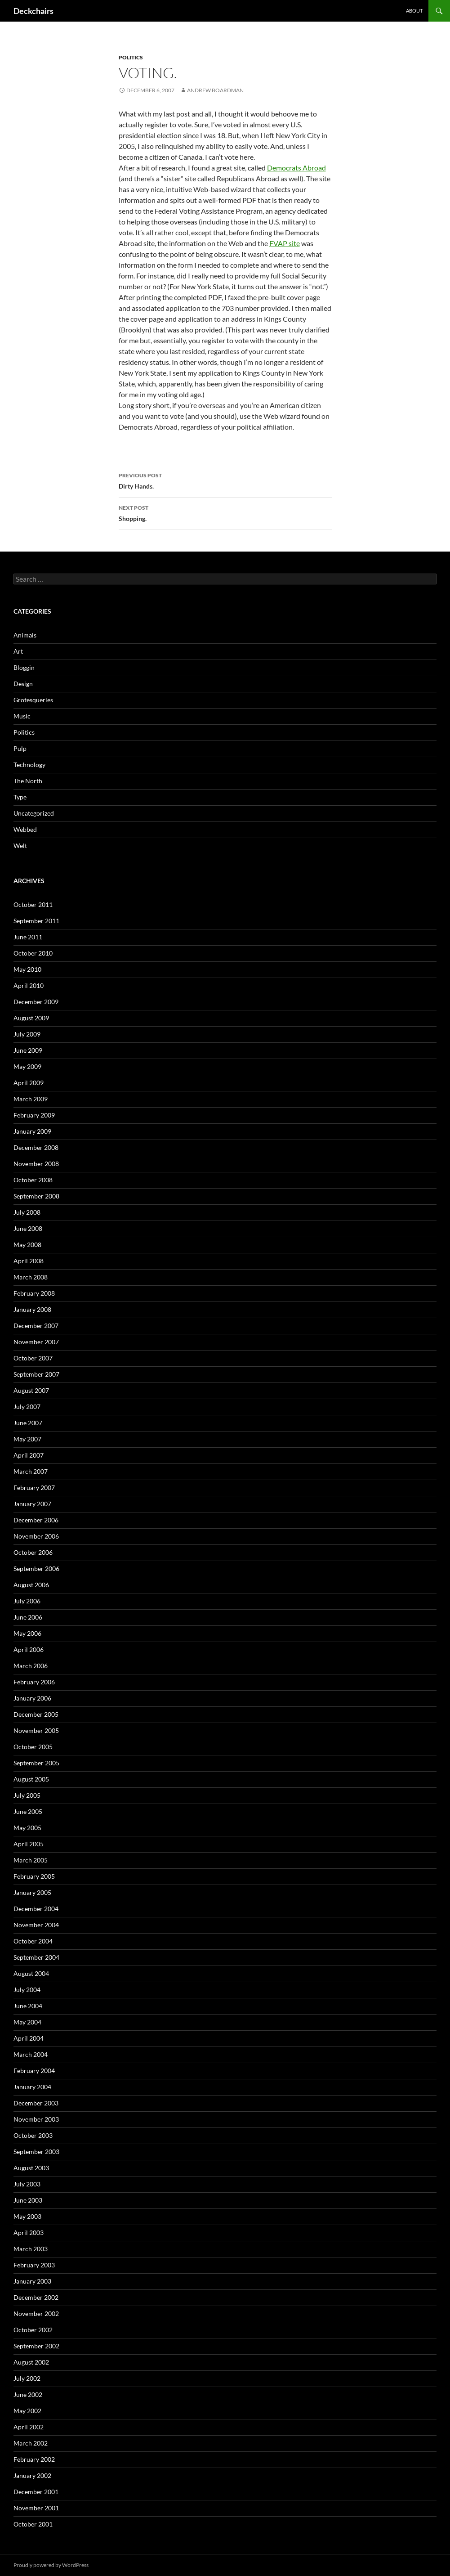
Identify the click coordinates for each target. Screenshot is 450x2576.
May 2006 (27, 1633)
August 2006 (31, 1585)
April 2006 (28, 1649)
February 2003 (34, 2265)
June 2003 (27, 2200)
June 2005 (27, 1811)
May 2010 (27, 969)
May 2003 (27, 2216)
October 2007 (33, 1358)
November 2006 (36, 1536)
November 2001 (36, 2508)
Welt (20, 845)
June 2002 (27, 2394)
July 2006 (26, 1601)
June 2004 (27, 2006)
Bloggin (24, 667)
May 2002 (27, 2410)
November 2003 (36, 2119)
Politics (131, 57)
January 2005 (32, 1892)
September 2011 (36, 920)
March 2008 (30, 1277)
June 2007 (27, 1423)
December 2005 (35, 1714)
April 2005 (28, 1844)
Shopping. (225, 512)
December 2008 (35, 1147)
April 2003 (28, 2232)
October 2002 (33, 2330)
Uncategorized (33, 813)
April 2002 (28, 2427)
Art (18, 651)
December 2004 (35, 1908)
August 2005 (31, 1779)
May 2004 (27, 2022)
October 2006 (33, 1552)
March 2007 (30, 1471)
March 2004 (30, 2054)
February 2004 (34, 2070)
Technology (29, 764)
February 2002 (34, 2459)
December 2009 (35, 1001)
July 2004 (26, 1989)
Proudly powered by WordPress (51, 2565)
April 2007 (28, 1455)
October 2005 (33, 1746)
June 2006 (27, 1617)
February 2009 (34, 1115)
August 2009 (31, 1018)
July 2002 (26, 2378)
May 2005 (27, 1827)
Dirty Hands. (225, 480)
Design (23, 683)
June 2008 (27, 1228)
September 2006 (36, 1568)
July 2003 (26, 2184)
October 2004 (33, 1941)
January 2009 (32, 1131)
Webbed (25, 829)
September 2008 (36, 1196)
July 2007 (26, 1406)
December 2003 (35, 2103)
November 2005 (36, 1730)
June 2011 (27, 937)
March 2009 (30, 1099)
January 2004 (32, 2087)
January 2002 (32, 2475)
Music (22, 716)
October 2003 (33, 2135)
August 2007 (31, 1390)
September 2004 (36, 1957)
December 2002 (35, 2297)
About (414, 10)
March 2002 (30, 2443)
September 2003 (36, 2151)
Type (20, 797)
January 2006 (32, 1698)
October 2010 (33, 953)
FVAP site (284, 243)
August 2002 (31, 2362)
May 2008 (27, 1244)
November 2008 (36, 1163)
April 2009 (28, 1082)
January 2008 (32, 1309)
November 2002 (36, 2313)
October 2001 (33, 2524)
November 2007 (36, 1342)
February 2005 (34, 1876)
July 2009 (26, 1034)
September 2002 (36, 2346)
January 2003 (32, 2281)
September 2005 (36, 1763)
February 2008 (34, 1293)
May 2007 (27, 1439)
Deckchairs (33, 11)
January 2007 (32, 1504)
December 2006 (35, 1520)
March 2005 (30, 1860)
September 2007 (36, 1374)
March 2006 (30, 1665)
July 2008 (26, 1212)
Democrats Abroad (296, 167)
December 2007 (35, 1325)
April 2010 (28, 985)
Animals (24, 635)
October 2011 (33, 904)
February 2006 (34, 1682)
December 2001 (35, 2491)
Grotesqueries (33, 700)
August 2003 (31, 2168)
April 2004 (28, 2038)
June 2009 (27, 1050)
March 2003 (30, 2249)
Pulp (20, 748)
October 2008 (33, 1180)
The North (27, 781)
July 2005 (26, 1795)
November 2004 (36, 1925)
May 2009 (27, 1066)
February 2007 (34, 1487)
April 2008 (28, 1261)
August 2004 (31, 1973)
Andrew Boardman (215, 90)
